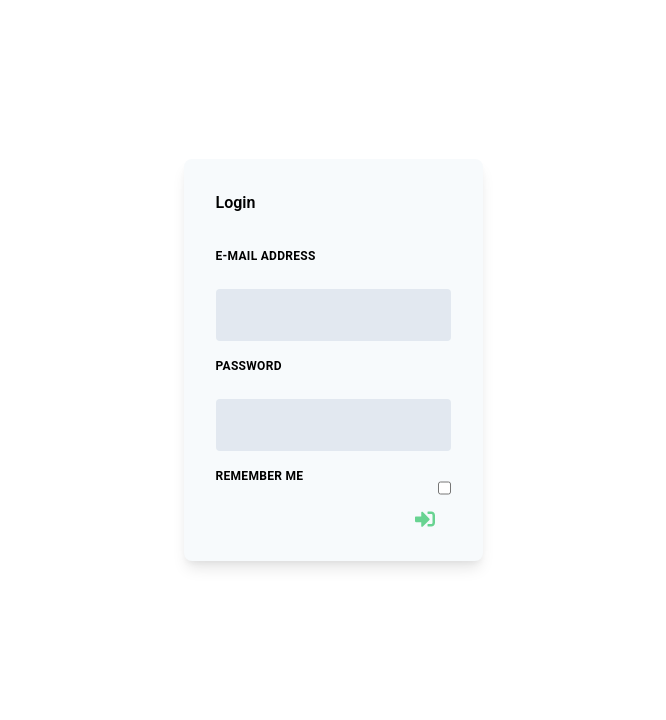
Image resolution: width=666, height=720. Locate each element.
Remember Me (260, 476)
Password (249, 366)
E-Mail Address (266, 256)
